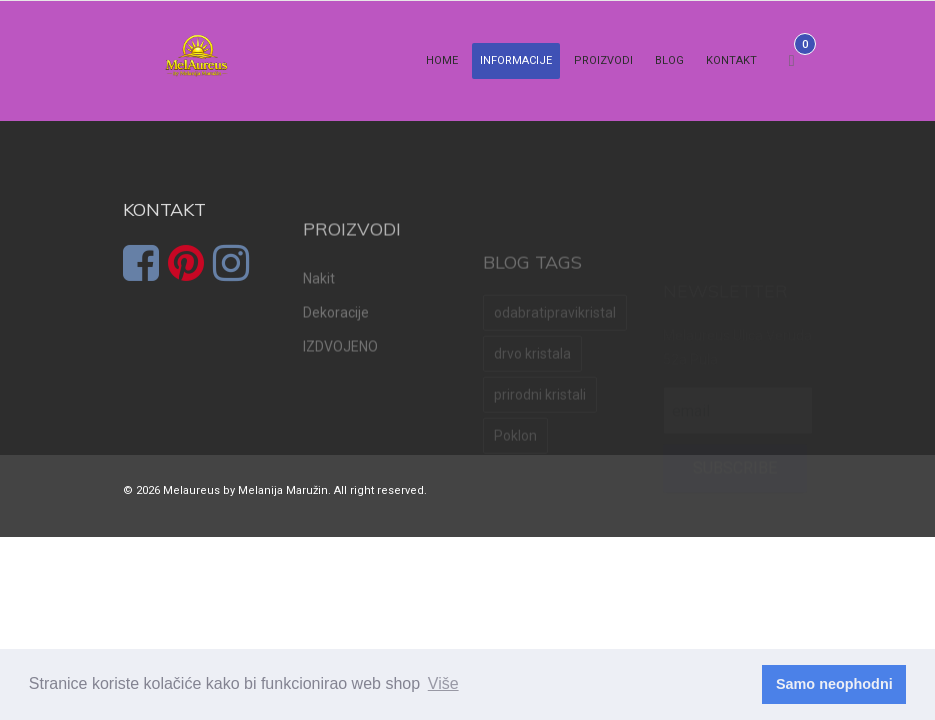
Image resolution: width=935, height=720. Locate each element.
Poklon (515, 462)
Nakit (319, 305)
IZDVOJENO (340, 373)
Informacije (516, 60)
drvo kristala (532, 380)
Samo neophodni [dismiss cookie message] (834, 684)
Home (442, 60)
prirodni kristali (540, 421)
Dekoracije (336, 339)
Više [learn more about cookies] (443, 683)
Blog (669, 60)
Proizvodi (603, 60)
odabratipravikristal (555, 339)
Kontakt (731, 60)
